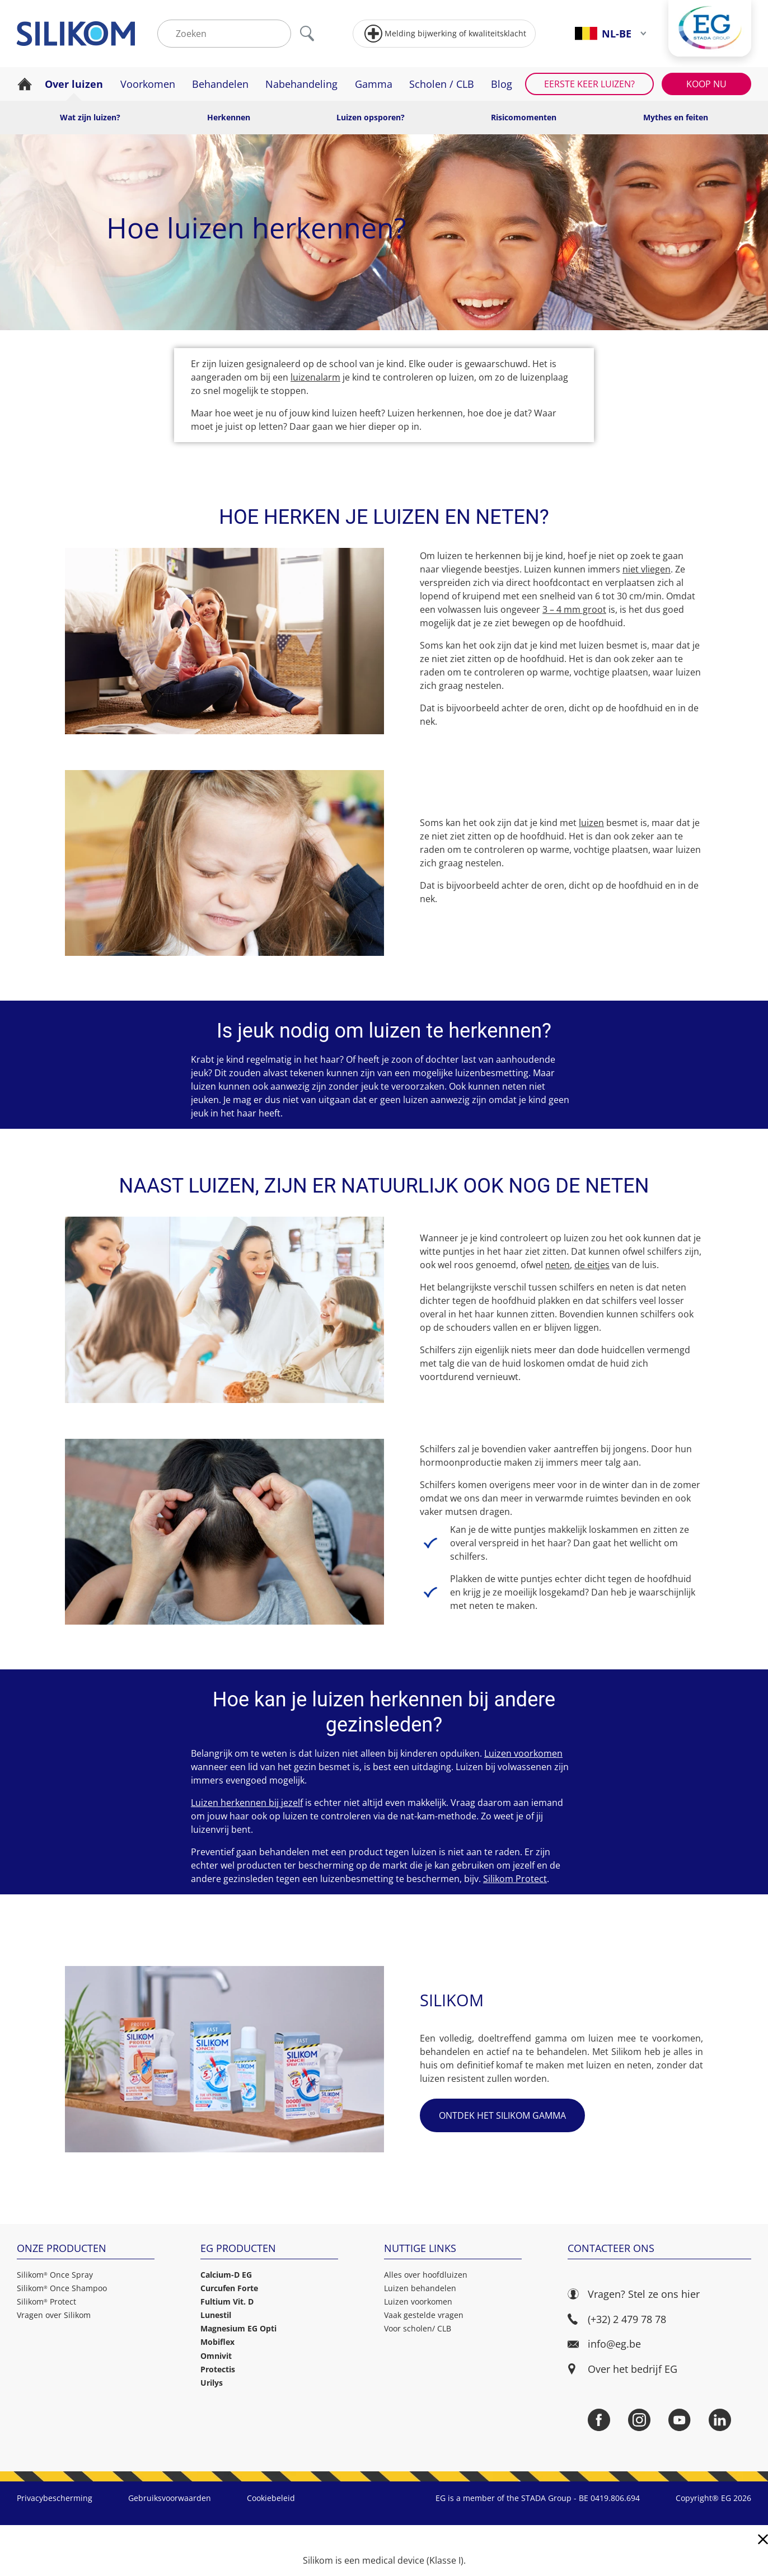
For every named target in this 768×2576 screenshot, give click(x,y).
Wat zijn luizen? (90, 117)
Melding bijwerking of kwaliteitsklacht (445, 34)
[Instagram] (639, 2420)
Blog (501, 84)
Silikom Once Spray (55, 2274)
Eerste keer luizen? (589, 84)
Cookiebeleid (271, 2498)
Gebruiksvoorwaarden (169, 2498)
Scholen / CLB (441, 84)
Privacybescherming (54, 2498)
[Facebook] (599, 2420)
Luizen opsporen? (370, 117)
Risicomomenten (523, 117)
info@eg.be (604, 2344)
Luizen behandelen (420, 2288)
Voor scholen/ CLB (417, 2328)
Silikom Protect (515, 1879)
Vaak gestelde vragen (423, 2315)
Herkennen (228, 117)
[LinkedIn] (720, 2420)
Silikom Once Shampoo (62, 2288)
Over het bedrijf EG (632, 2369)
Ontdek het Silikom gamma (502, 2115)
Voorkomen (147, 84)
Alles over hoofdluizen (425, 2274)
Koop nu (706, 84)
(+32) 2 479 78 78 (617, 2319)
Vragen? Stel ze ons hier (634, 2294)
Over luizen (74, 84)
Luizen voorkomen (523, 1753)
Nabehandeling (301, 84)
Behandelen (220, 84)
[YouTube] (679, 2420)
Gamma (373, 84)
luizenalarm (315, 377)
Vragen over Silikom (54, 2315)
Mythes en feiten (675, 117)
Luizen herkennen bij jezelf (247, 1802)
